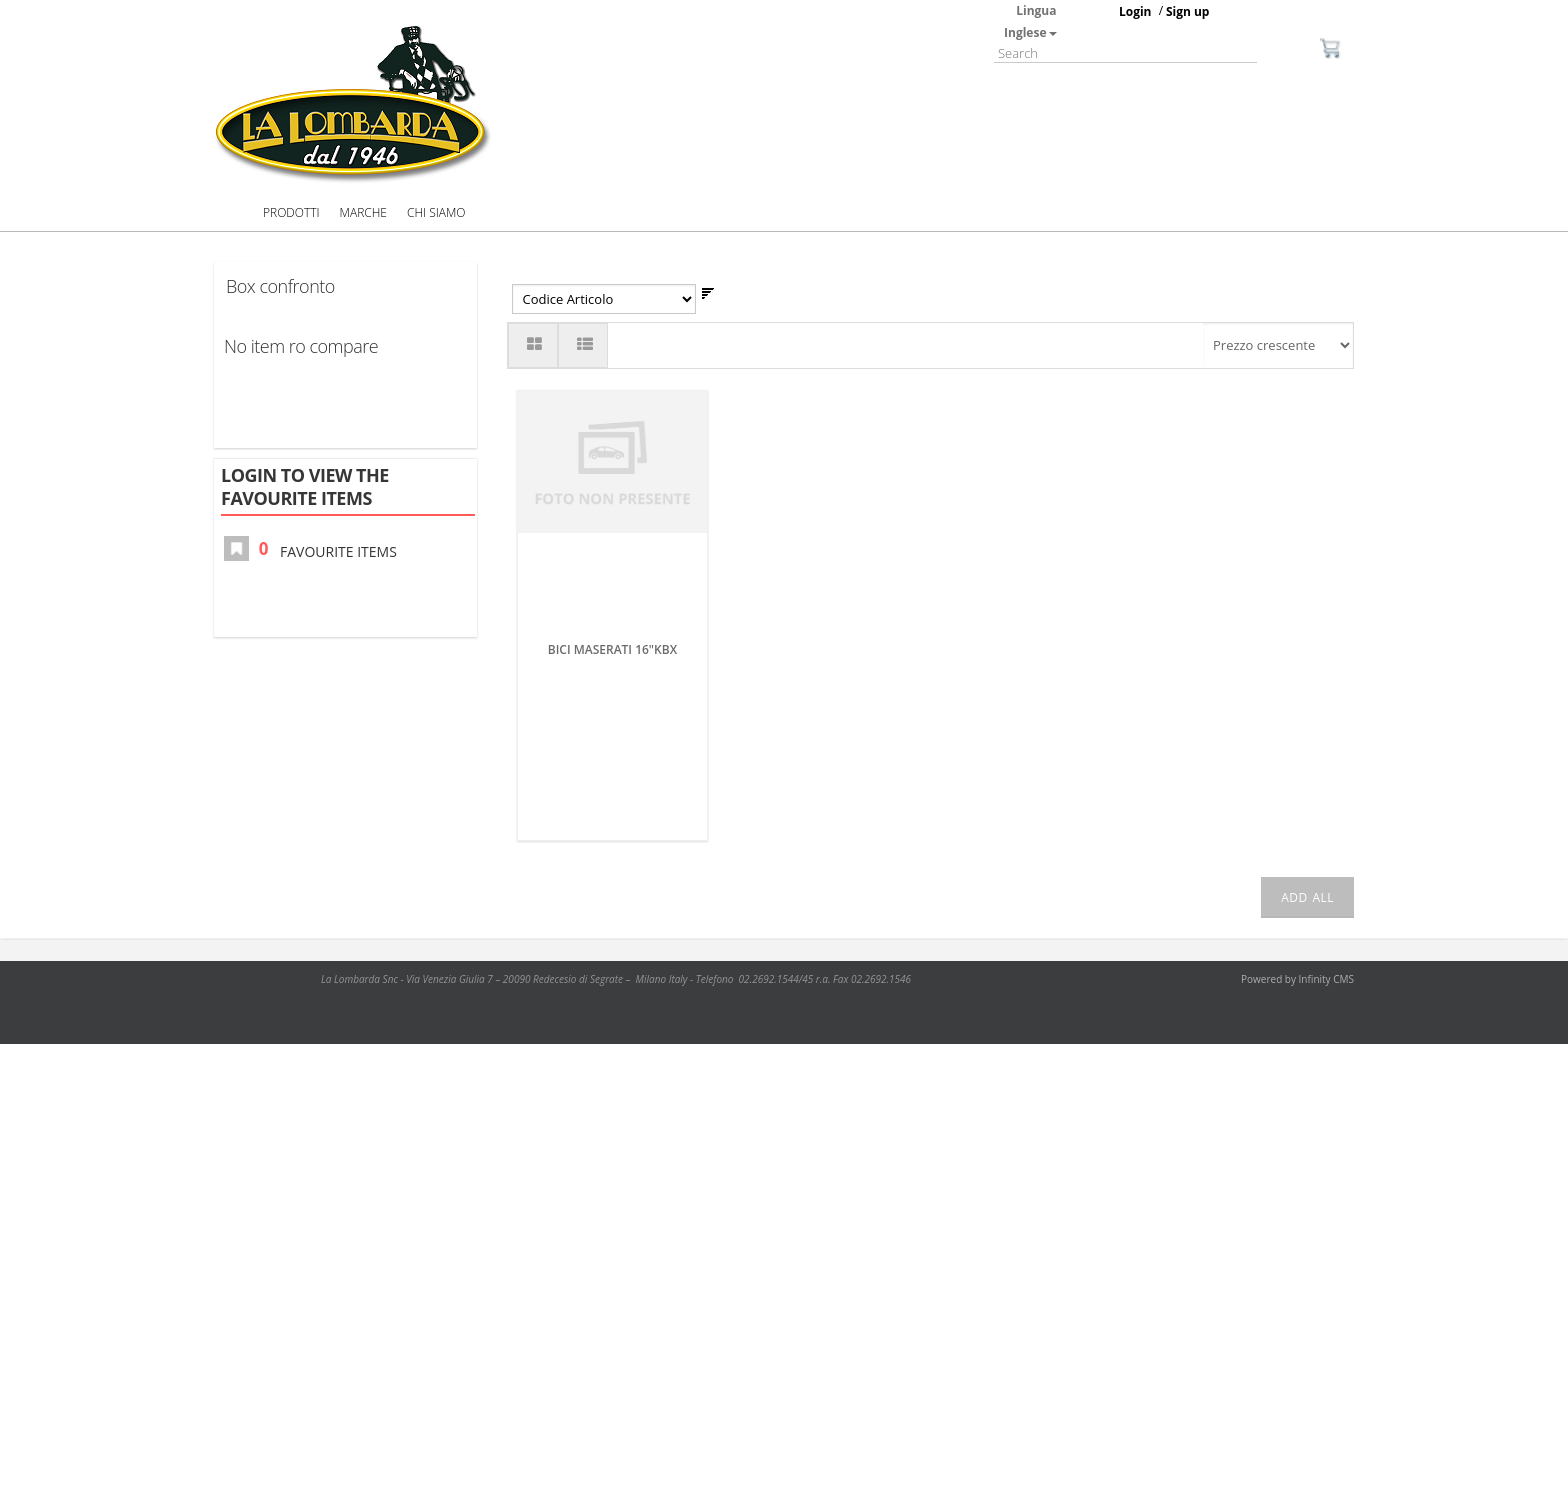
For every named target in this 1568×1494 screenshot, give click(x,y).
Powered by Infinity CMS (1297, 979)
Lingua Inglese (1030, 21)
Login (1135, 11)
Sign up (1188, 11)
